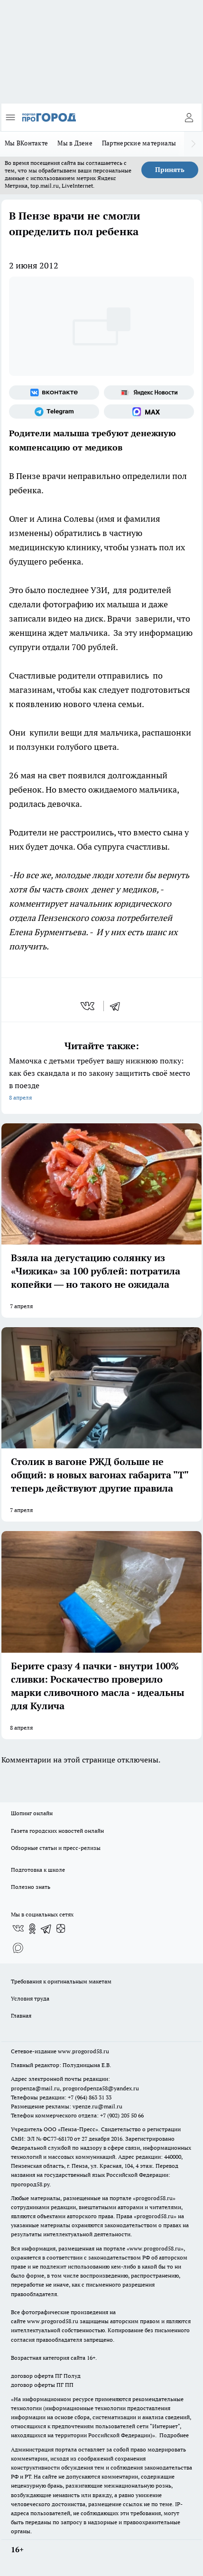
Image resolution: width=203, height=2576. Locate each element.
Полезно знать (30, 1886)
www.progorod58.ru (83, 2051)
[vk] (88, 1006)
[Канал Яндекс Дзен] (61, 1928)
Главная (21, 2015)
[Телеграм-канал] (54, 411)
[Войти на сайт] (188, 117)
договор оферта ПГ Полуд (46, 2375)
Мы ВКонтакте (26, 143)
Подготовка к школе (38, 1869)
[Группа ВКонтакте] (54, 392)
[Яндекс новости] (149, 392)
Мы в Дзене (74, 143)
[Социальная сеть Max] (149, 411)
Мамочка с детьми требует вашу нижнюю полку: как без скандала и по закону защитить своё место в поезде (101, 1080)
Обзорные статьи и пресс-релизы (56, 1847)
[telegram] (118, 1006)
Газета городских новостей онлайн (57, 1830)
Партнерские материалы (139, 143)
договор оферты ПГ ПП (42, 2384)
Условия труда (30, 1998)
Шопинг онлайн (32, 1813)
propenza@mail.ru (35, 2088)
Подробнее (174, 2435)
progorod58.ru (154, 2198)
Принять (170, 169)
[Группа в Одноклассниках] (32, 1928)
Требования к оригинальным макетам (61, 1981)
